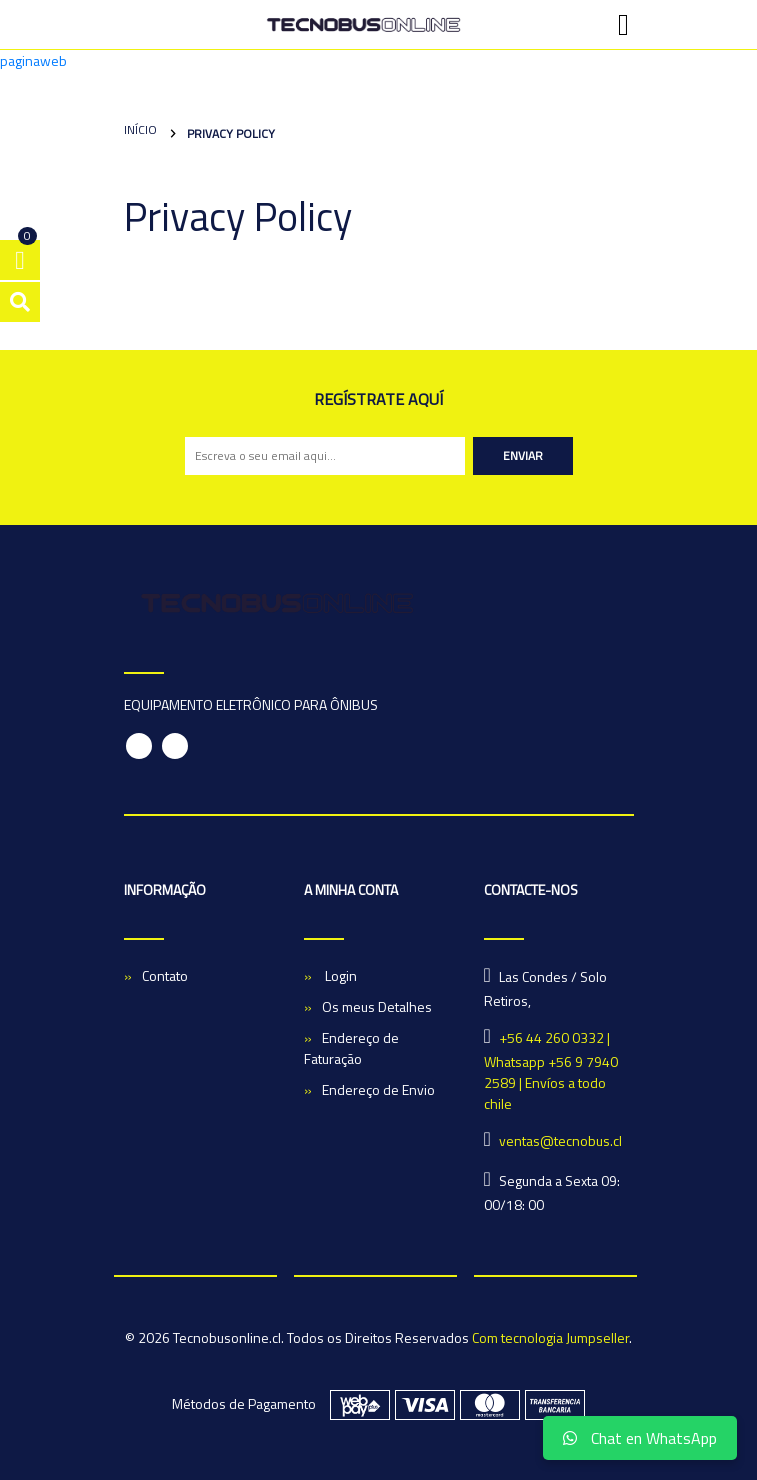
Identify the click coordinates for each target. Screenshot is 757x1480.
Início (140, 129)
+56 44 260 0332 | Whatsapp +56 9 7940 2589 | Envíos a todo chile (551, 1070)
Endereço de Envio (378, 1089)
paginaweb (33, 60)
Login (339, 975)
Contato (165, 975)
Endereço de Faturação (351, 1048)
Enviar (523, 455)
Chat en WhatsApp (640, 1438)
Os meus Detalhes (377, 1006)
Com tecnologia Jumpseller (550, 1337)
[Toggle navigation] (624, 25)
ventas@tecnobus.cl (560, 1140)
